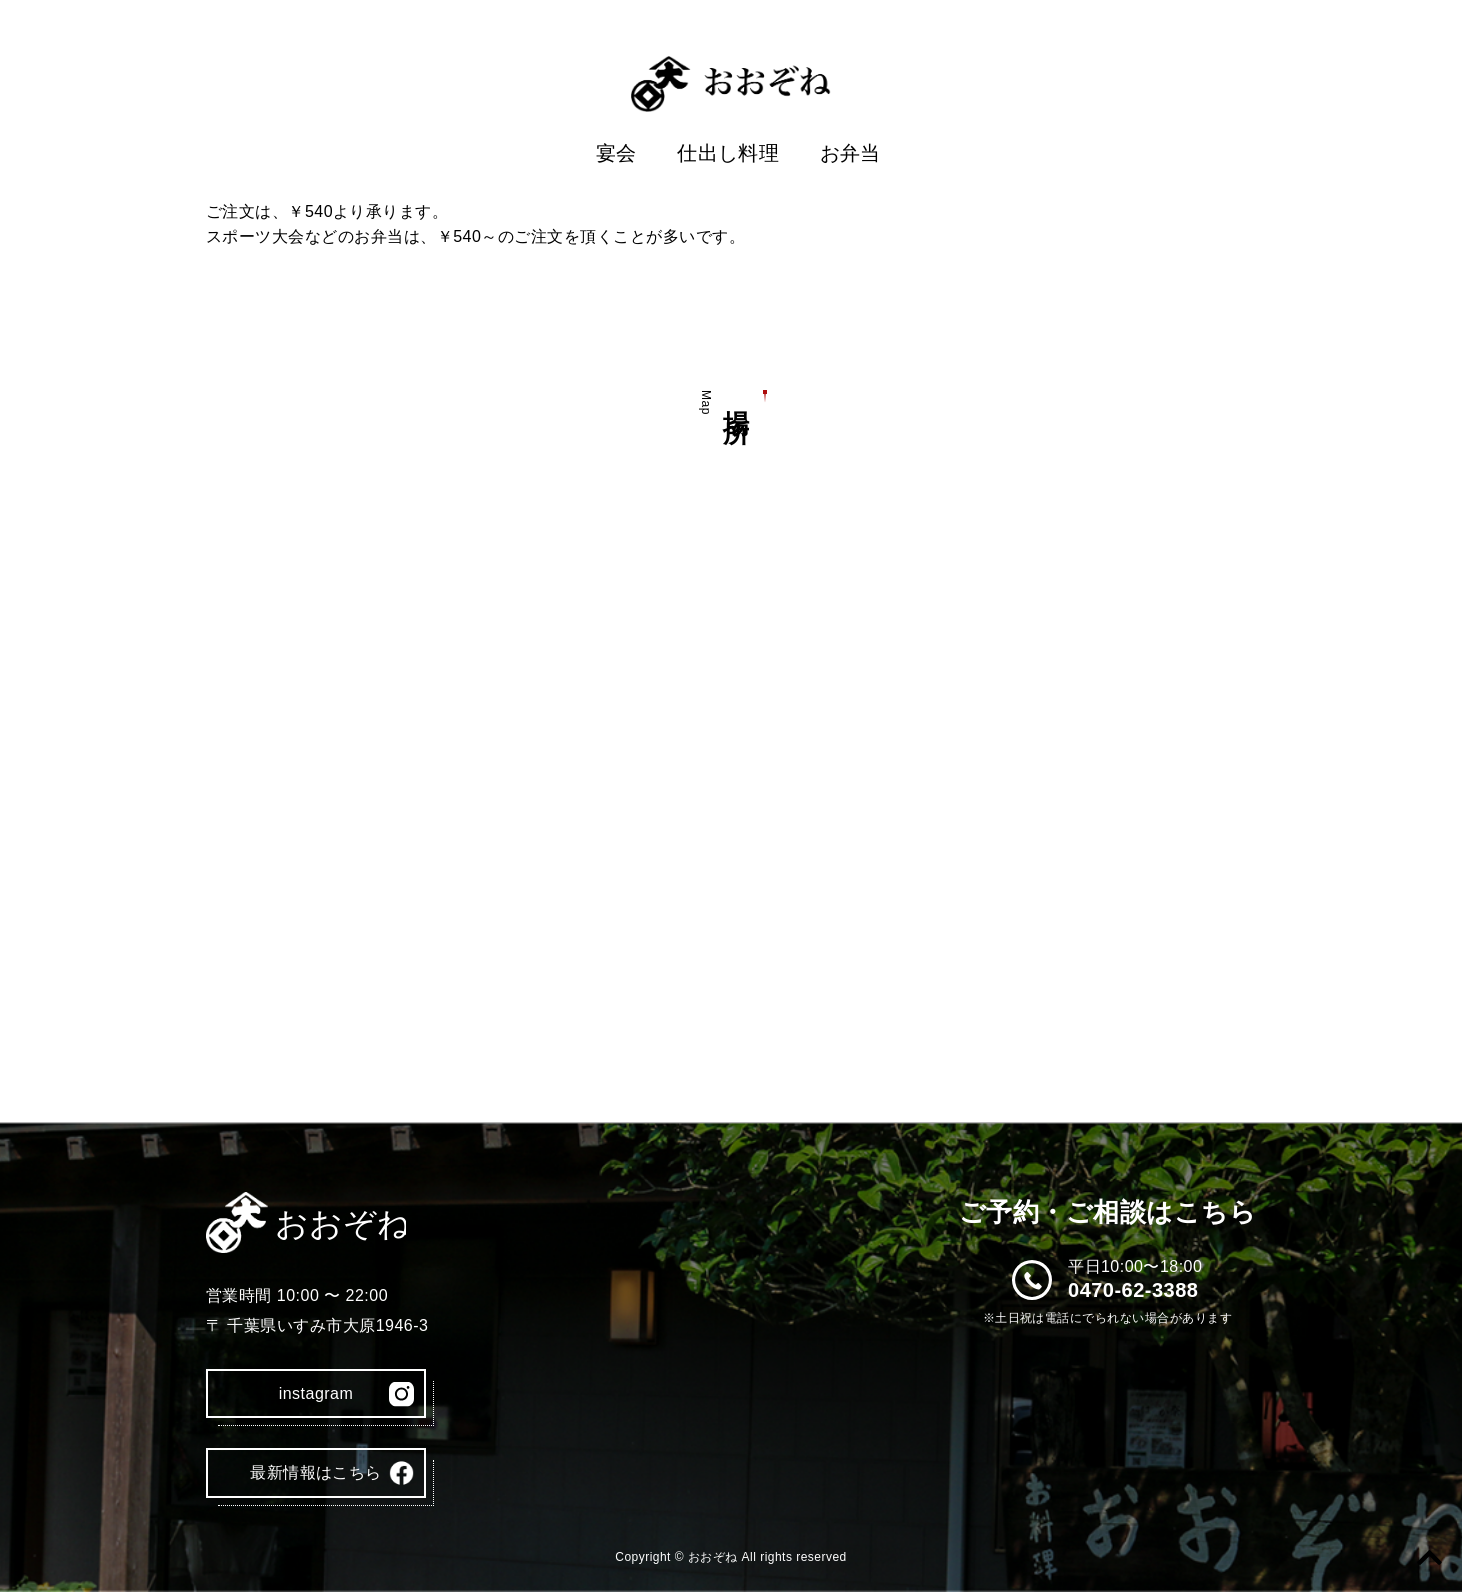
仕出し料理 (728, 153)
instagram (316, 1393)
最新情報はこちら (316, 1472)
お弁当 (850, 153)
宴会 (616, 153)
